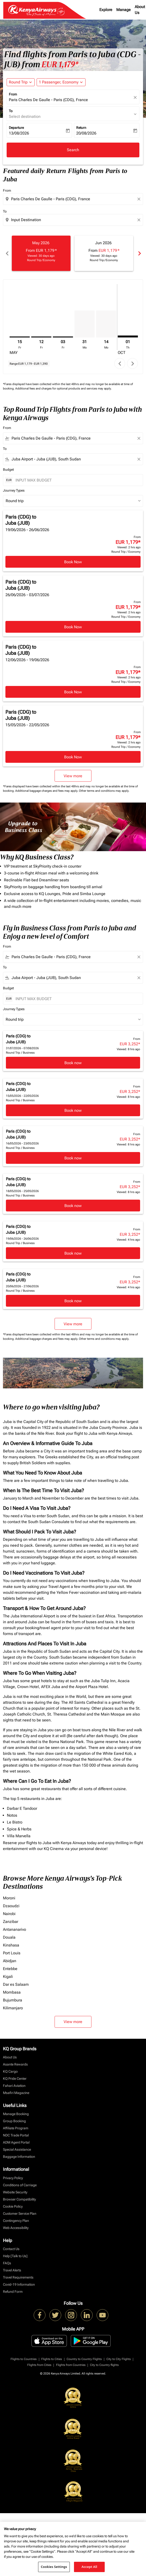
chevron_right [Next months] (139, 253)
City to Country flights (104, 2365)
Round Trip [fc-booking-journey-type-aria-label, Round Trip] (18, 82)
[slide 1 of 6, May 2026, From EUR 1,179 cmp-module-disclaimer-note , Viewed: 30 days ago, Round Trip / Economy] (41, 253)
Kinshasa (11, 1945)
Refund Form (13, 2292)
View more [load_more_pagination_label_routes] (73, 2021)
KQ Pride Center (15, 2078)
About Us (10, 2057)
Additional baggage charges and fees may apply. (47, 790)
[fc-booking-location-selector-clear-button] (136, 97)
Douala (9, 1937)
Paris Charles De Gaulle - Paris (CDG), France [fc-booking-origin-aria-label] (48, 99)
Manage (123, 9)
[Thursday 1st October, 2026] (128, 336)
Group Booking (14, 2121)
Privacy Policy (13, 2178)
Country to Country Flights (84, 2359)
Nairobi (9, 1913)
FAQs (7, 2263)
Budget (8, 469)
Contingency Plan (16, 2221)
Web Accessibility (16, 2228)
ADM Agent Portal (16, 2142)
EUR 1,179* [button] (60, 64)
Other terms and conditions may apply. (104, 790)
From (13, 94)
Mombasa (12, 1992)
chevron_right (132, 363)
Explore (105, 9)
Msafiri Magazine (16, 2093)
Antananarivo (14, 1929)
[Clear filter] (138, 438)
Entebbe (10, 1968)
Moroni (9, 1898)
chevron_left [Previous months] (7, 253)
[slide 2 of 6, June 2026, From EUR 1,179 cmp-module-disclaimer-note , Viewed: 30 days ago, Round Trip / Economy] (103, 253)
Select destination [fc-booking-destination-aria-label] (25, 116)
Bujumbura (12, 2000)
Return (81, 128)
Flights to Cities (51, 2359)
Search (73, 150)
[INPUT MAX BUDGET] (77, 480)
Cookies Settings (54, 2566)
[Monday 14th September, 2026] (106, 323)
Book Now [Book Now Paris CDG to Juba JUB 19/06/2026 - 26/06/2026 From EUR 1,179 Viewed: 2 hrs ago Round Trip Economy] (73, 562)
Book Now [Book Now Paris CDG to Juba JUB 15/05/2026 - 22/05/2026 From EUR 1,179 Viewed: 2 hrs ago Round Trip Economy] (73, 757)
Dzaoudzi (11, 1906)
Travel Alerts (12, 2270)
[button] (61, 82)
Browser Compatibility (19, 2199)
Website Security (15, 2192)
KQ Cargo (10, 2071)
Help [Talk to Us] (15, 2256)
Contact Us (11, 2249)
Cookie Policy (13, 2206)
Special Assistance (17, 2149)
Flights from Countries (71, 2365)
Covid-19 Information (19, 2284)
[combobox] (73, 199)
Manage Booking (16, 2114)
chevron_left (120, 363)
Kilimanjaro (13, 2008)
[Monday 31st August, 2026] (84, 323)
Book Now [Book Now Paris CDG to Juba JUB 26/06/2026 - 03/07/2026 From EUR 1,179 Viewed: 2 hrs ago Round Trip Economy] (73, 627)
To (11, 111)
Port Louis (11, 1953)
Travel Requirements (18, 2277)
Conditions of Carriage (20, 2185)
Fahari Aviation (14, 2086)
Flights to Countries (24, 2359)
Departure (16, 128)
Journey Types (14, 490)
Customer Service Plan (19, 2213)
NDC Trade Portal (16, 2135)
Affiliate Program (15, 2128)
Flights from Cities (39, 2365)
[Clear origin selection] (139, 199)
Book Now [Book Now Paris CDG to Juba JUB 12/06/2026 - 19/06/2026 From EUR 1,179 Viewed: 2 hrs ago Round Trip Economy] (73, 692)
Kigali (8, 1976)
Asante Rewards (15, 2064)
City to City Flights (118, 2359)
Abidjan (9, 1961)
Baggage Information (19, 2157)
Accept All (89, 2566)
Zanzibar (10, 1921)
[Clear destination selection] (139, 220)
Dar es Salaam (16, 1984)
